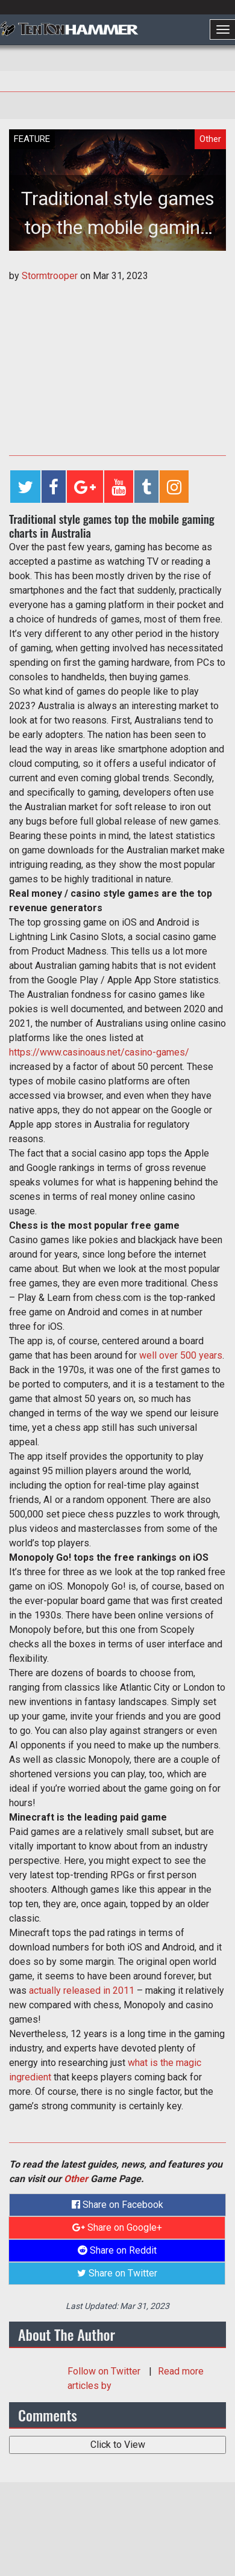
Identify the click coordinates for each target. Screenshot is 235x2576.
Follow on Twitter (105, 2371)
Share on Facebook (117, 2204)
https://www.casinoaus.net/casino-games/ (99, 1052)
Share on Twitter (117, 2273)
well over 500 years (180, 1355)
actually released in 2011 (81, 1990)
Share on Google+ (117, 2227)
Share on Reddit (117, 2250)
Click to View (117, 2444)
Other (76, 2178)
